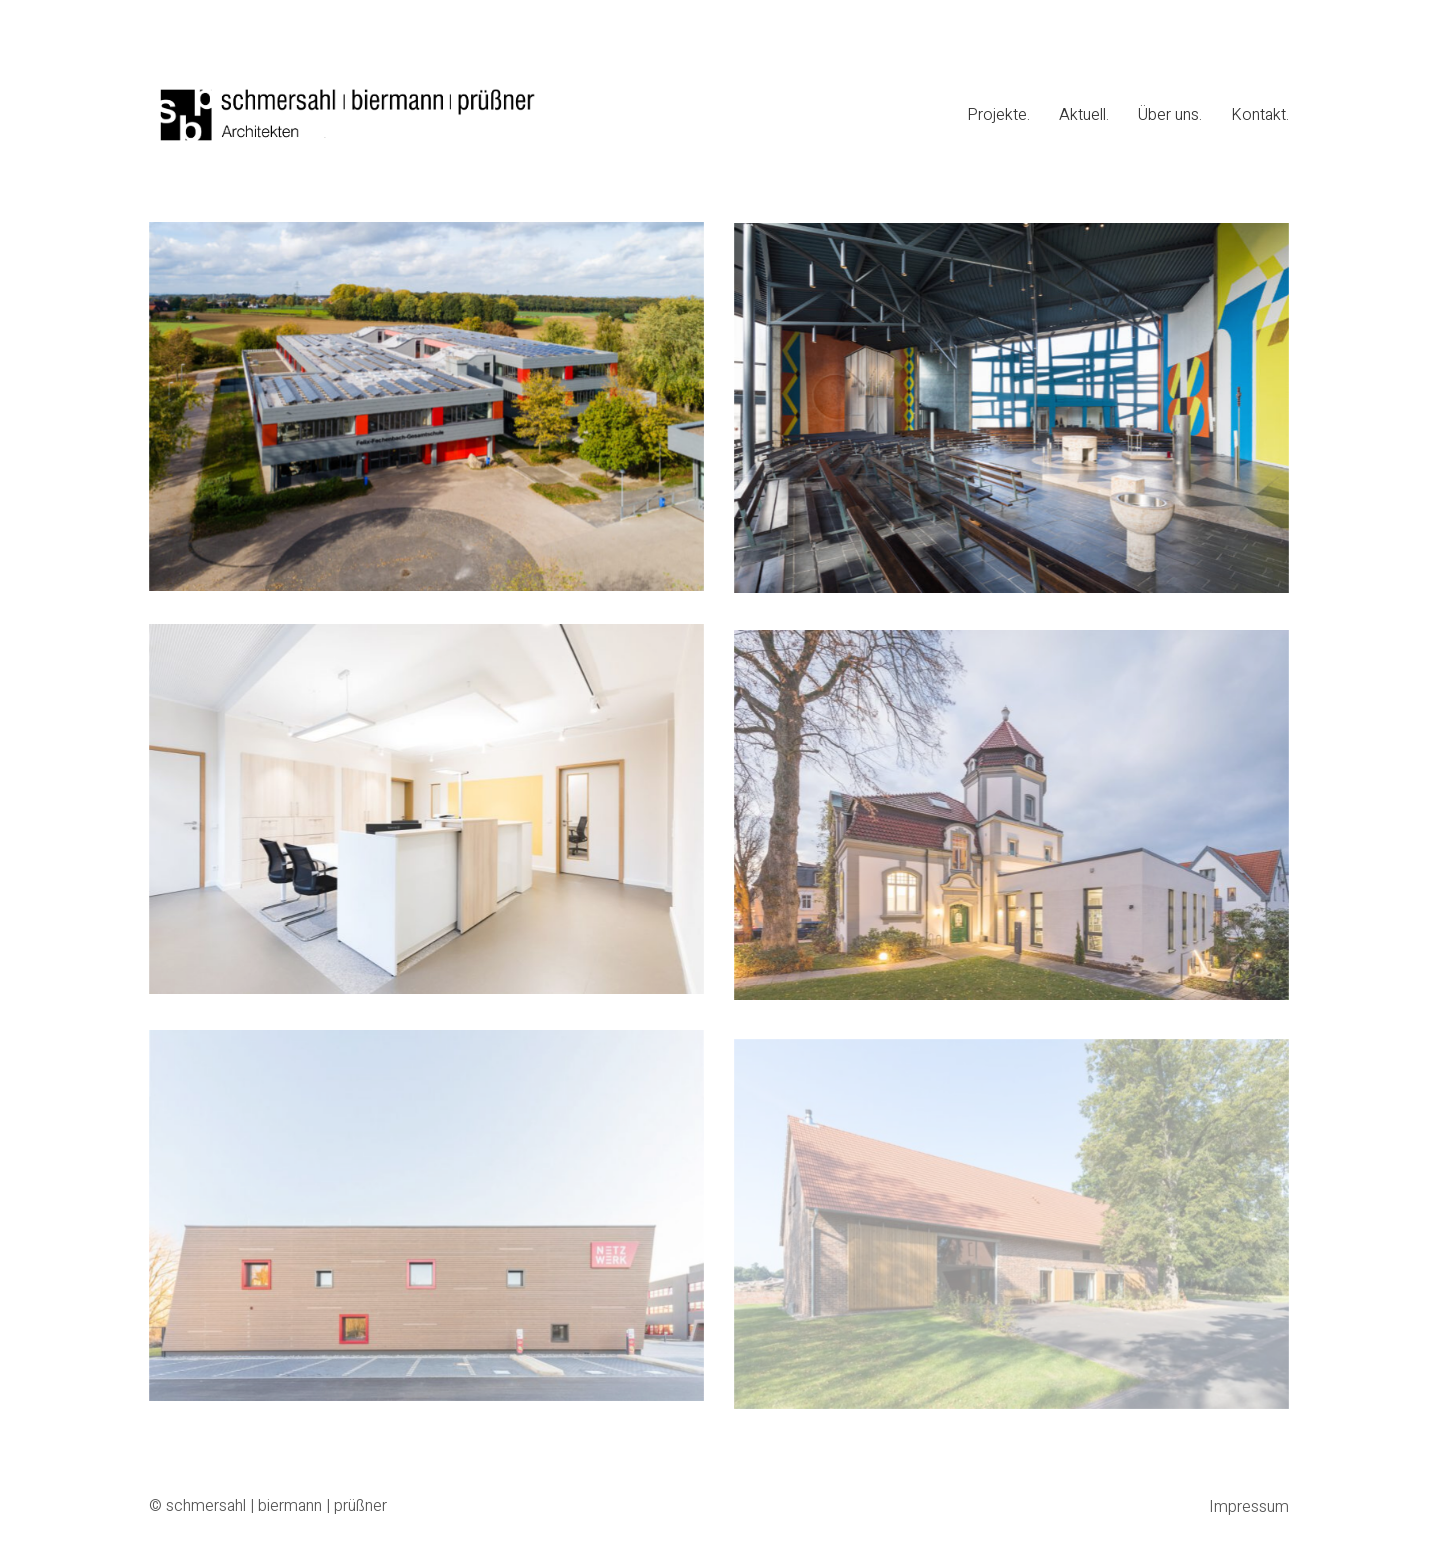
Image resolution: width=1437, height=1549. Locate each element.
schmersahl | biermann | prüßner (276, 1506)
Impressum (1249, 1507)
